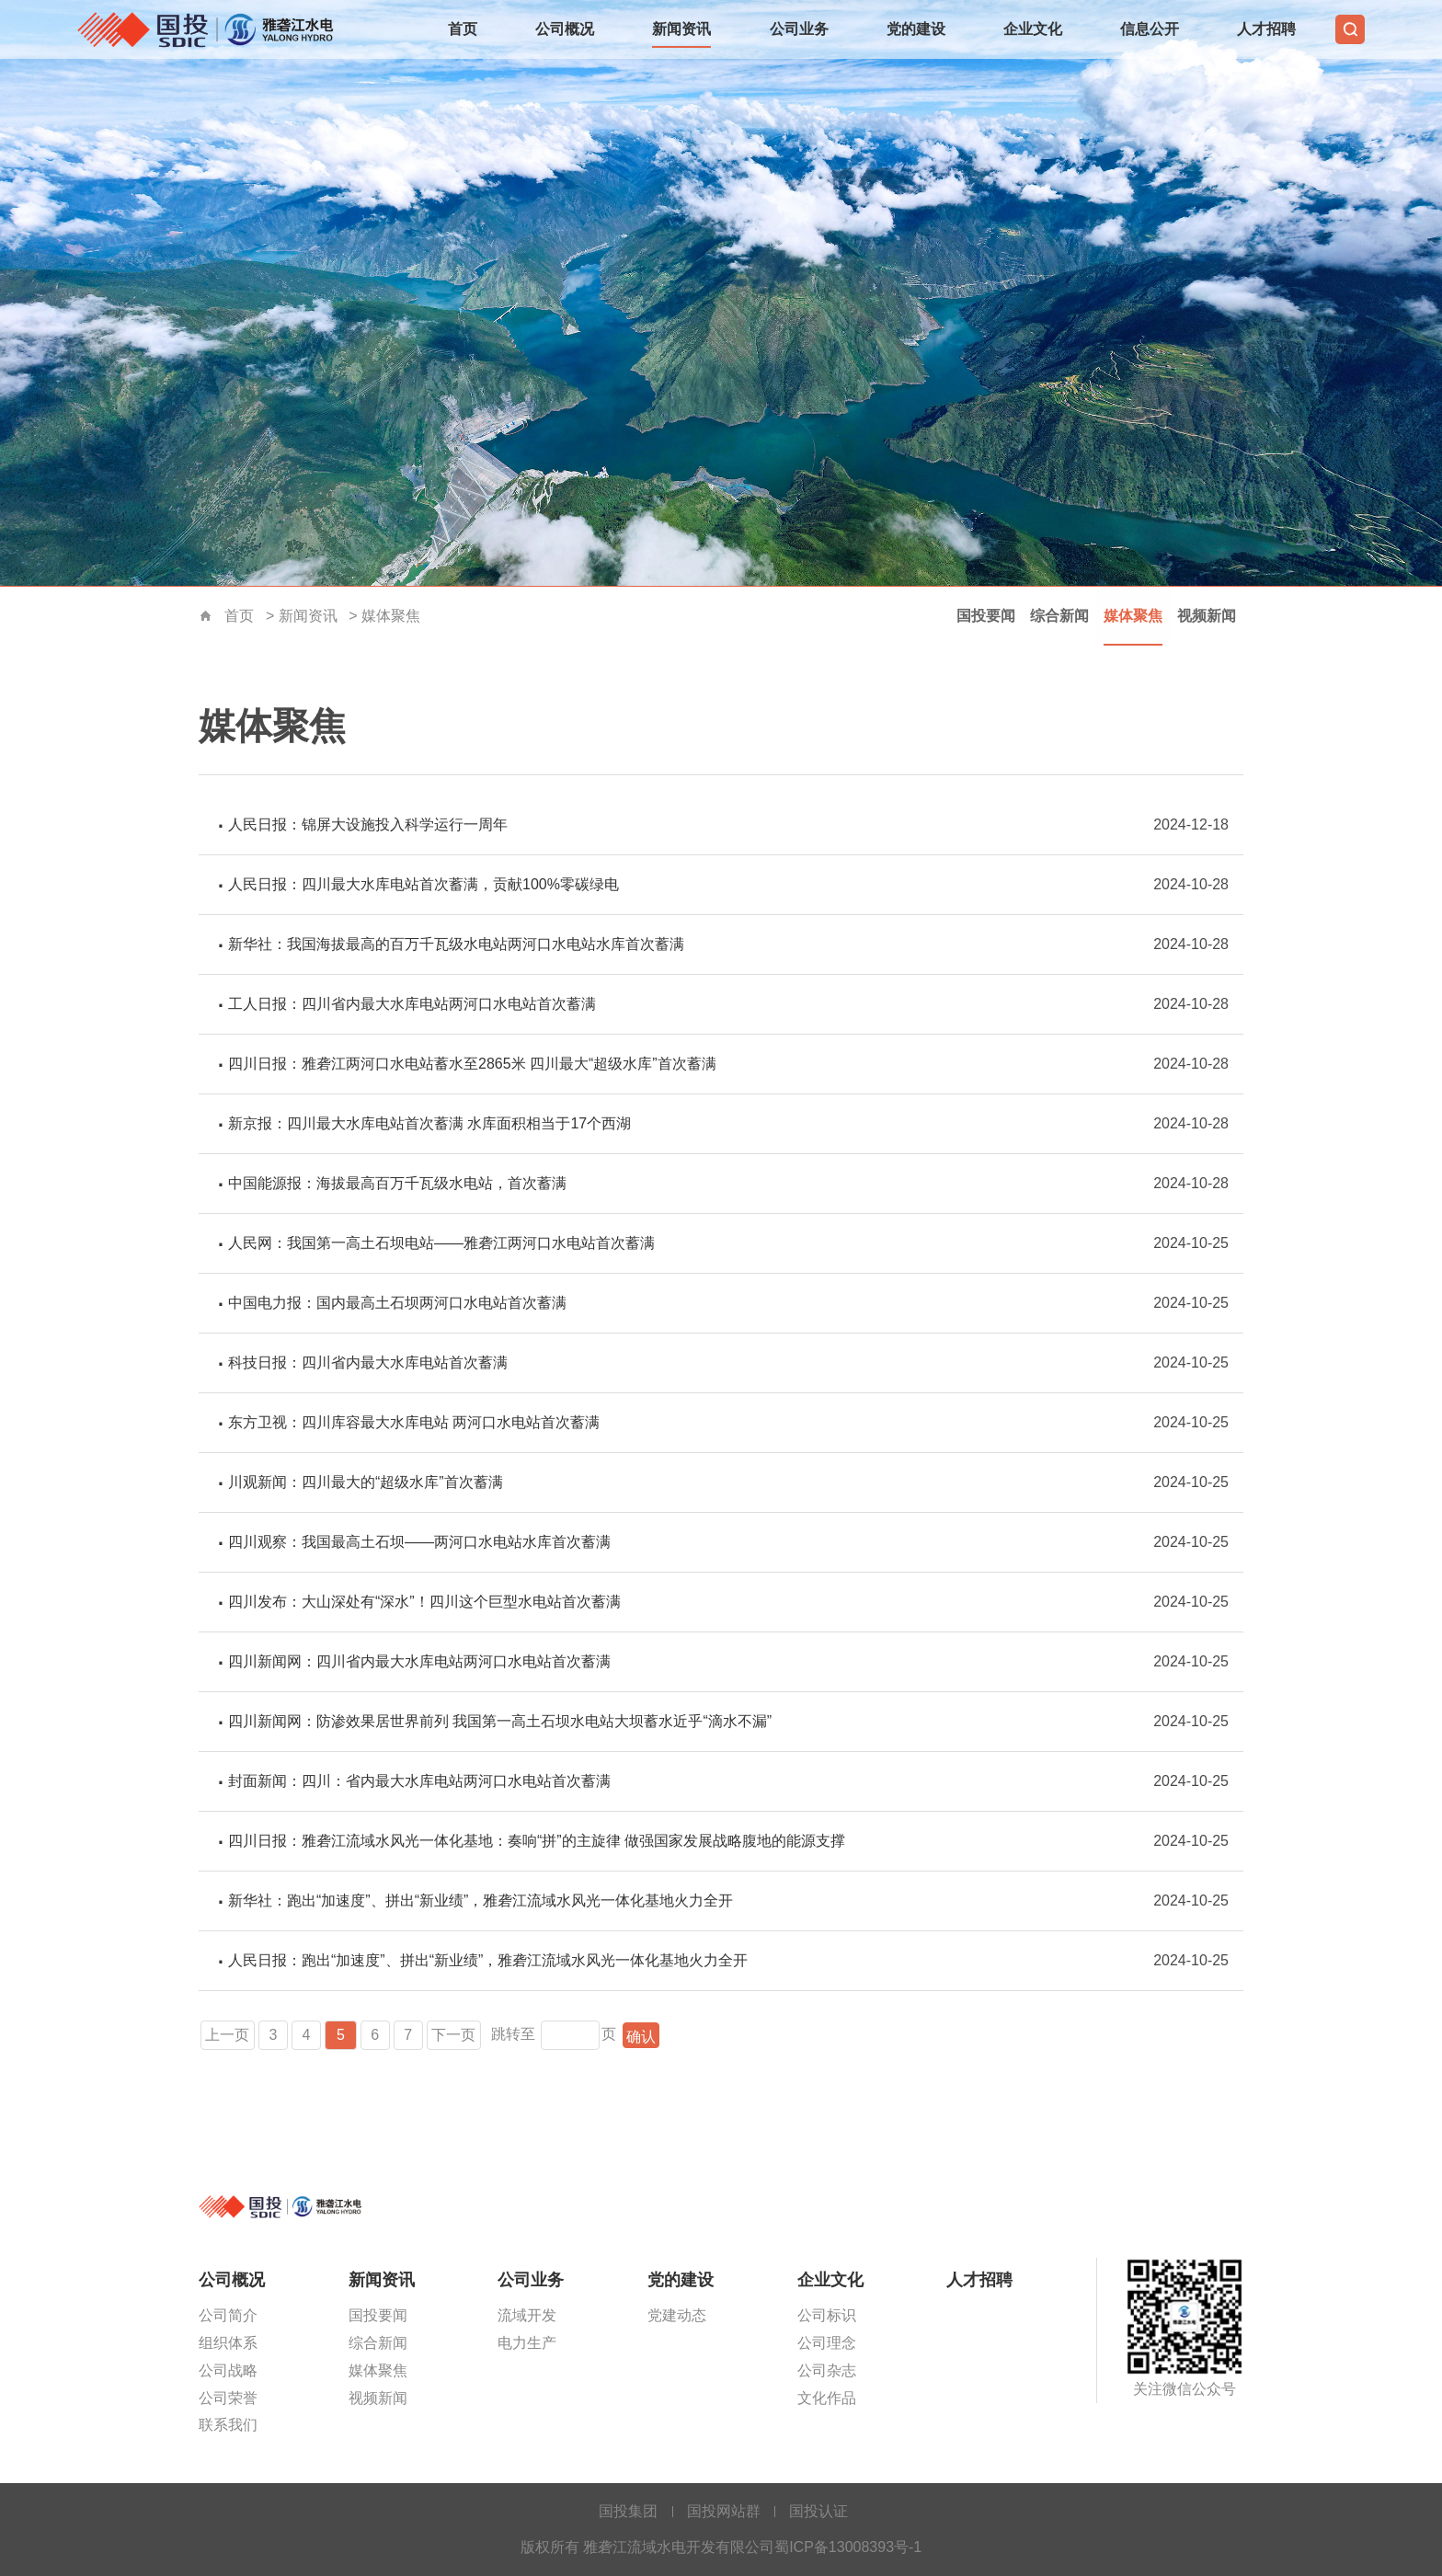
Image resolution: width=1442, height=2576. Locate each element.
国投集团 (628, 2511)
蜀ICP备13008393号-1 (847, 2547)
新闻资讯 (681, 29)
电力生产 (527, 2343)
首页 (462, 29)
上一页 (227, 2035)
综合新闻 (1059, 616)
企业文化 (1032, 29)
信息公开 (1149, 29)
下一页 (454, 2035)
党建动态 (676, 2315)
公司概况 (564, 29)
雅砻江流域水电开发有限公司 (211, 29)
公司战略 (228, 2370)
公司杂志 (826, 2370)
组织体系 (228, 2343)
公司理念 (826, 2343)
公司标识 (826, 2315)
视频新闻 (1206, 616)
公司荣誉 (228, 2398)
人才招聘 (1266, 29)
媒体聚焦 (390, 616)
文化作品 (826, 2398)
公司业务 (799, 29)
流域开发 (527, 2315)
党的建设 (916, 29)
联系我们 (228, 2425)
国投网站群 (724, 2511)
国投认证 (818, 2511)
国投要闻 (985, 616)
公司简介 (228, 2315)
